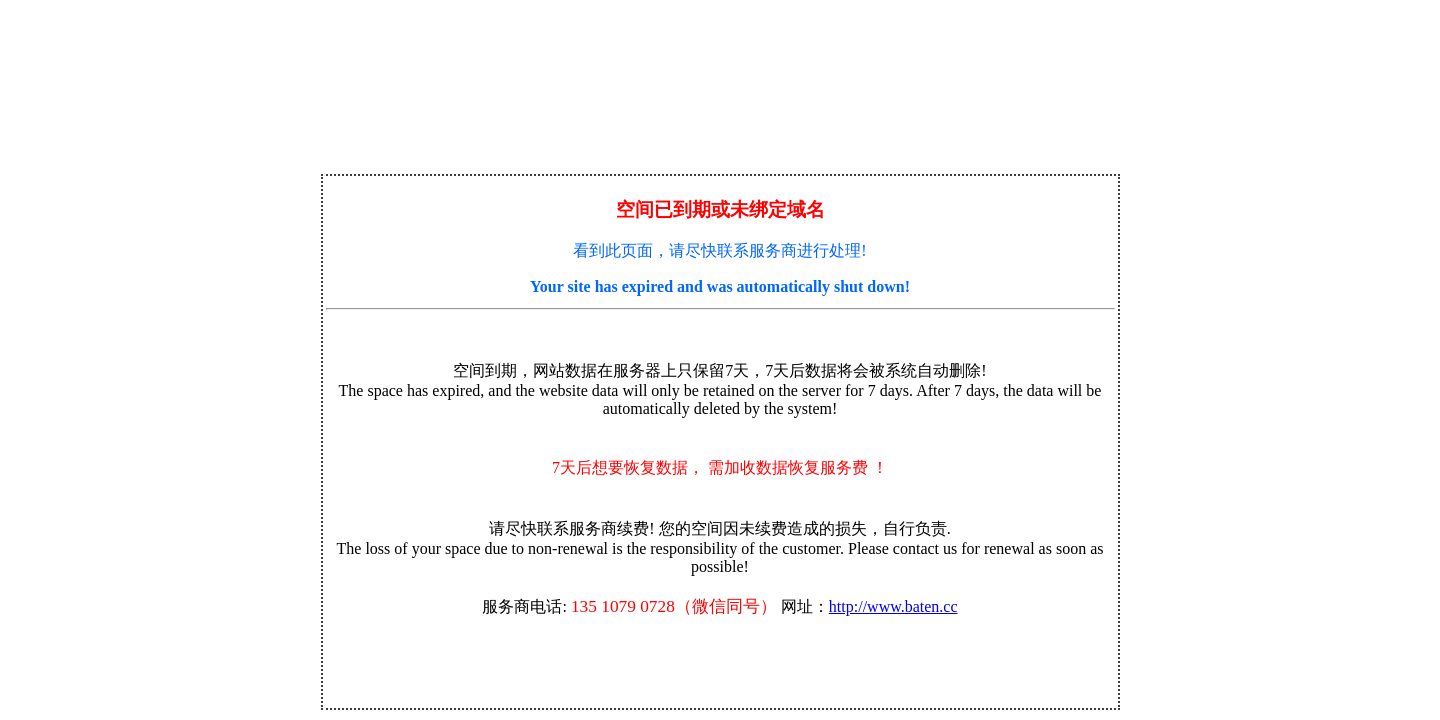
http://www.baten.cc (893, 606)
